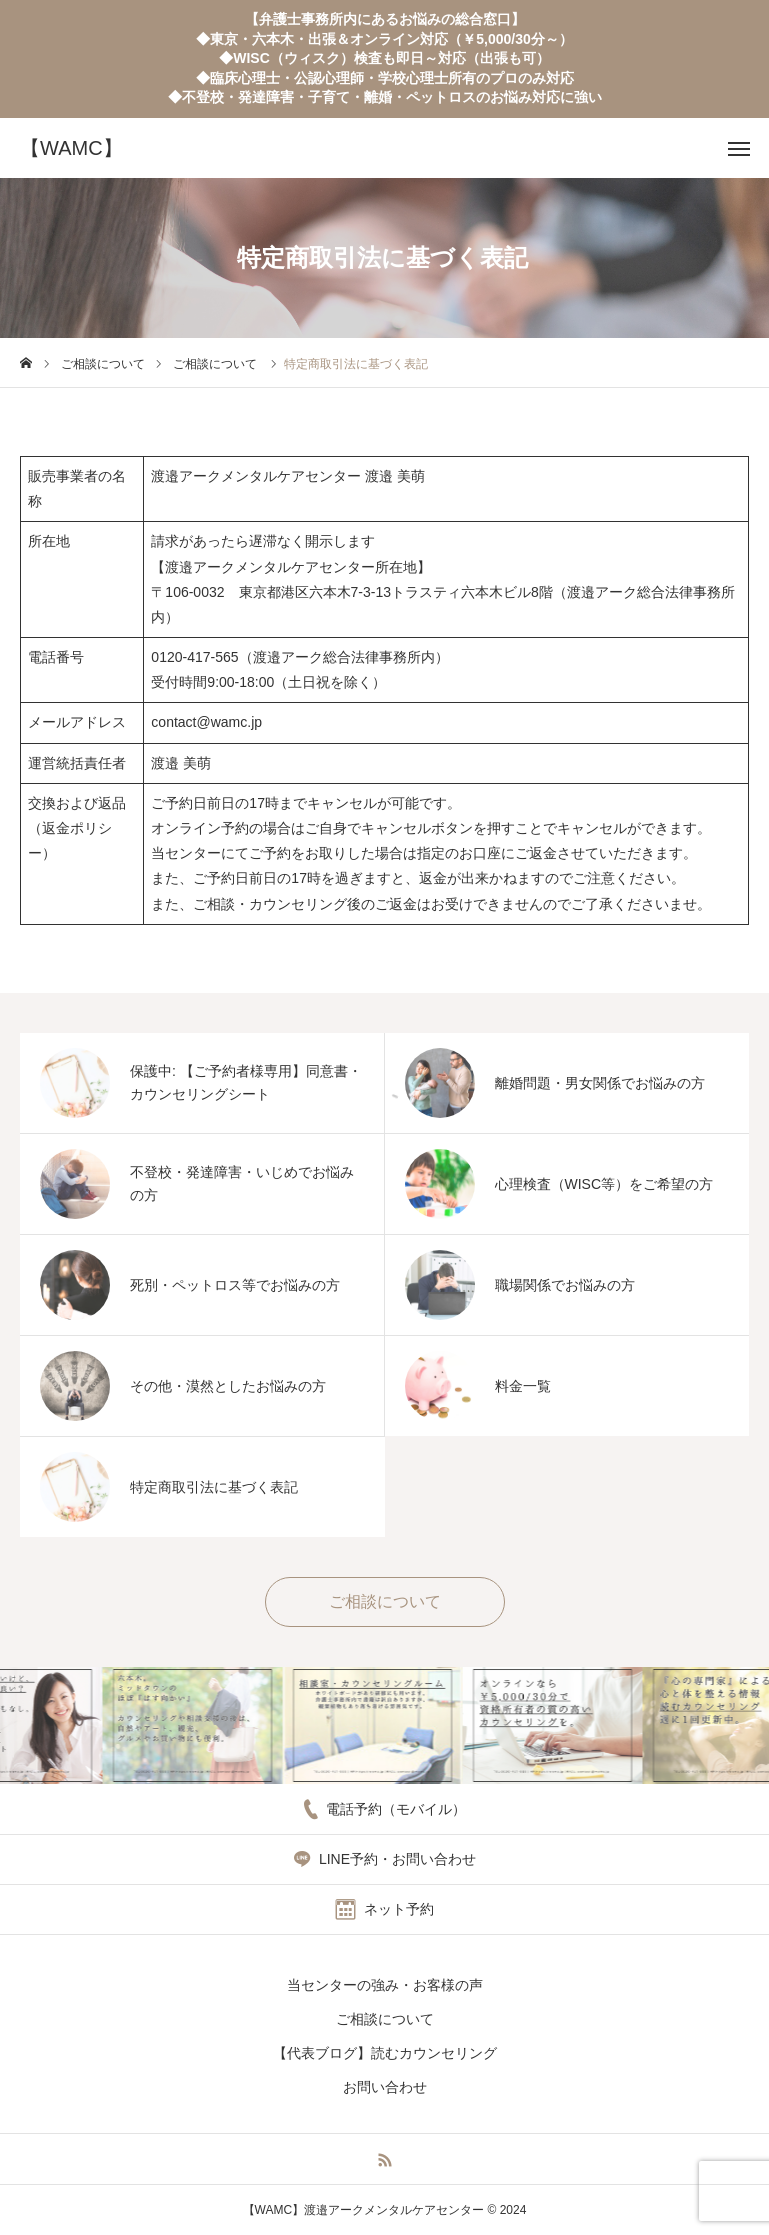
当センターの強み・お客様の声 (385, 1985)
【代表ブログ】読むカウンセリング (385, 2053)
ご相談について (385, 2019)
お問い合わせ (385, 2087)
